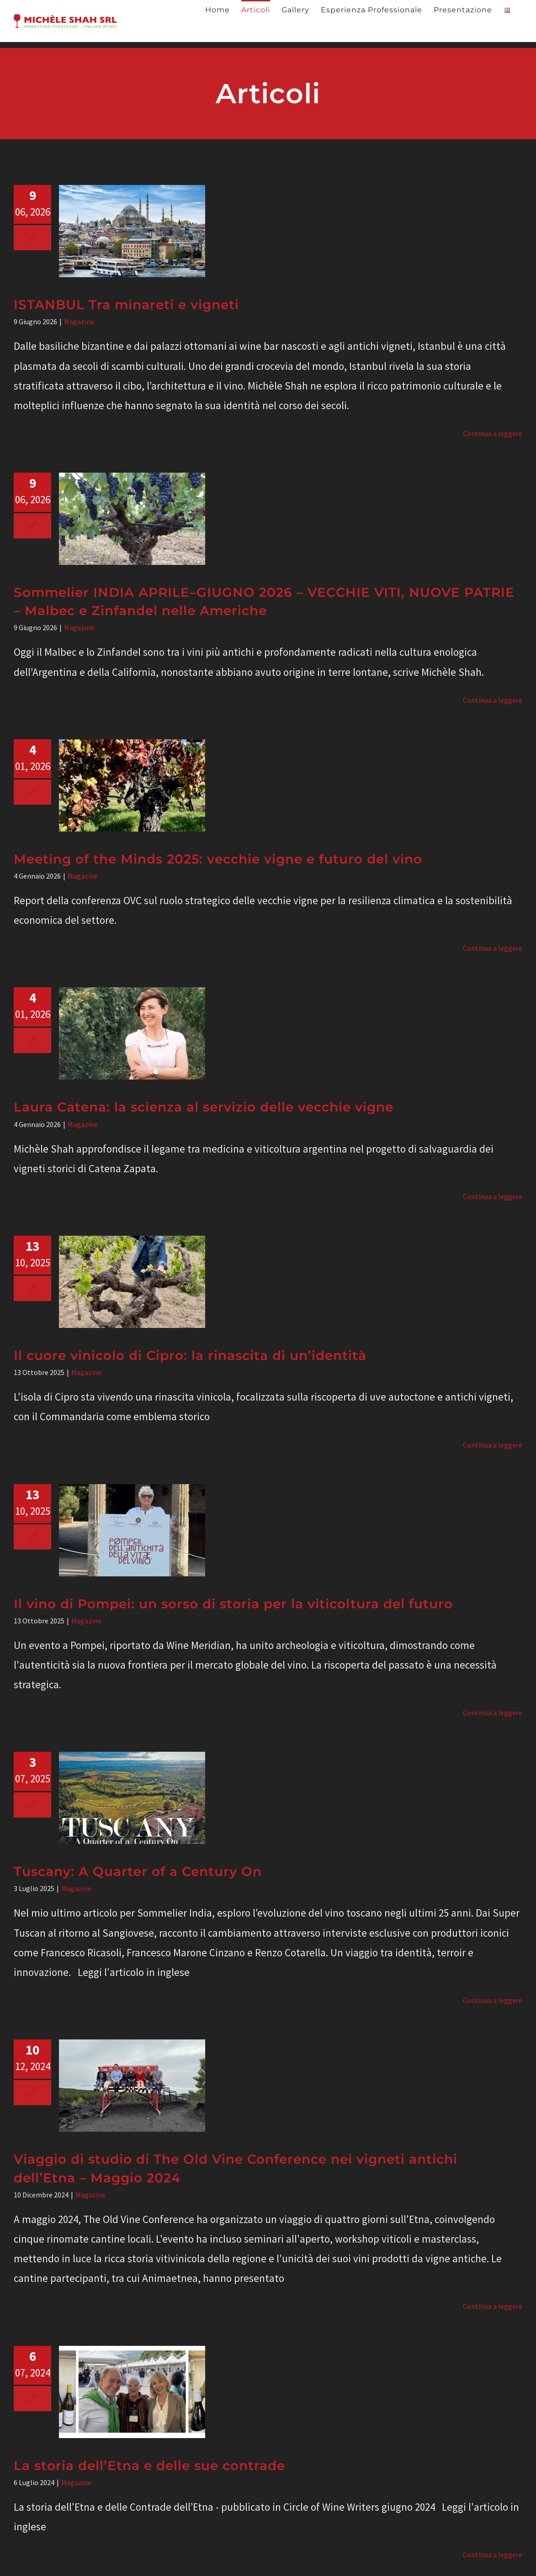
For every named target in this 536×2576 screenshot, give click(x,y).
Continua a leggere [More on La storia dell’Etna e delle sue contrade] (492, 2554)
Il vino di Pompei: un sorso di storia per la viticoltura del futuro (233, 1604)
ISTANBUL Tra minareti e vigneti (126, 304)
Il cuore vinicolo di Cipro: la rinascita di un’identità (190, 1355)
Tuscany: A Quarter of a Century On (138, 1871)
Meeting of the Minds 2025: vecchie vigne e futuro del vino (218, 859)
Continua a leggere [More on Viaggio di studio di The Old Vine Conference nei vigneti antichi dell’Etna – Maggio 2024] (492, 2306)
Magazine (79, 321)
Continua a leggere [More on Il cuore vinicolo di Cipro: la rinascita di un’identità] (492, 1444)
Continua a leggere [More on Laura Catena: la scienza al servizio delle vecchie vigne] (492, 1196)
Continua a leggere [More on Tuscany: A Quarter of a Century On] (492, 2000)
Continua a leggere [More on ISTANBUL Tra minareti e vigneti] (492, 433)
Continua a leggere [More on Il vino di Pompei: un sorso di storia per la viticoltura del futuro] (492, 1712)
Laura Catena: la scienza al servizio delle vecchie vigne (203, 1107)
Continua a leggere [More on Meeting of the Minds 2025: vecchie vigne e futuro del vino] (492, 948)
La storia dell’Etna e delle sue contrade (149, 2465)
